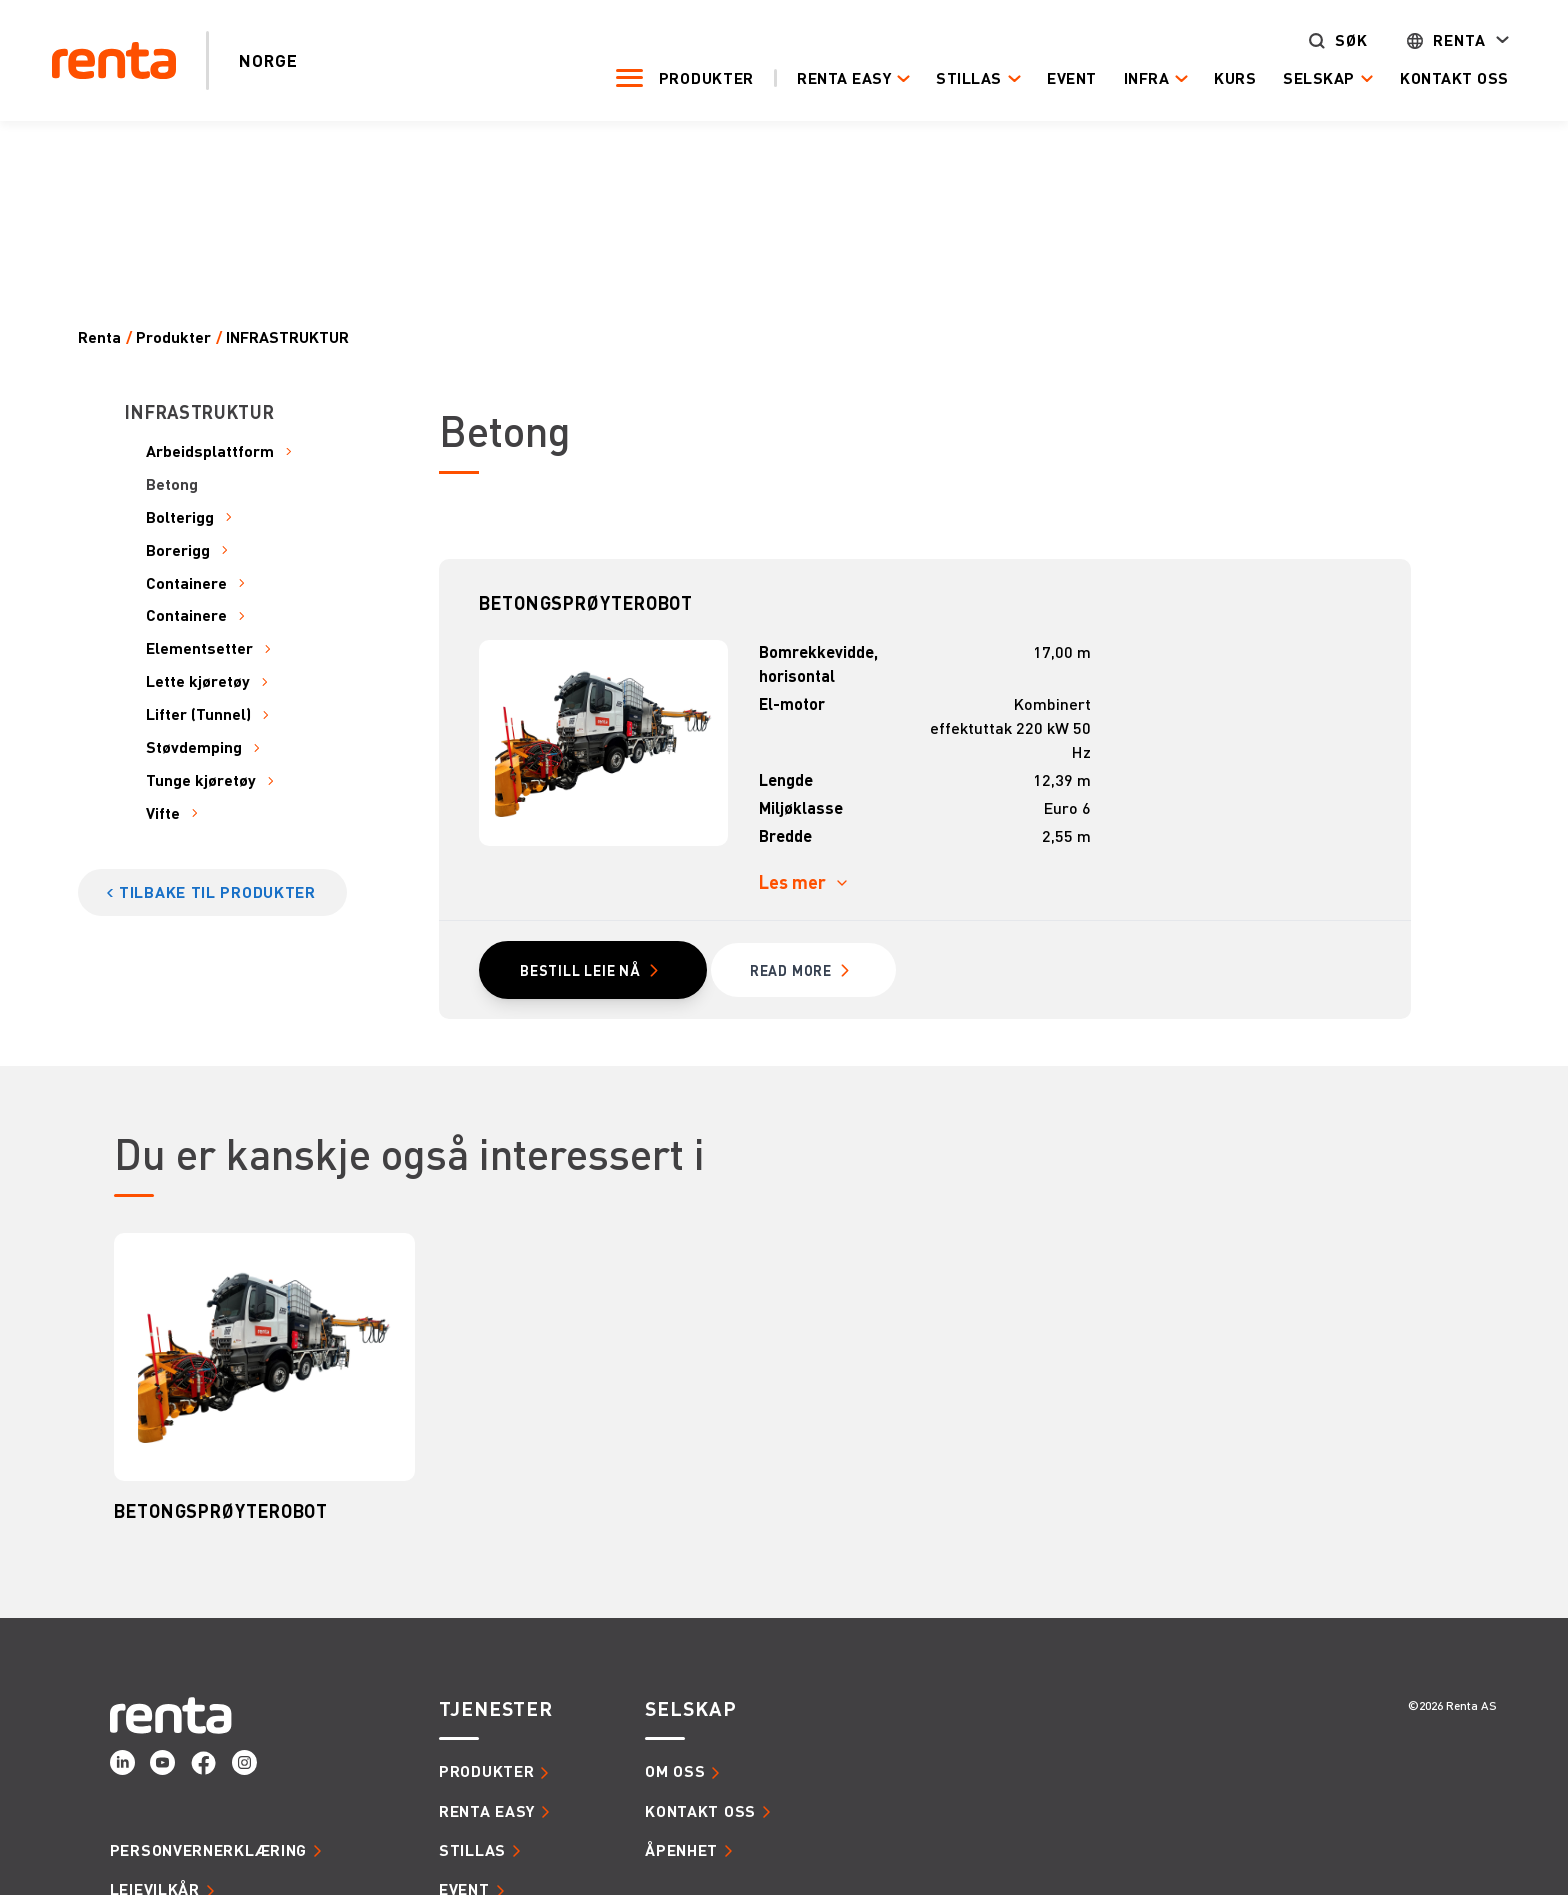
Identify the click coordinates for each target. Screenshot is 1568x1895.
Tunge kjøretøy (201, 780)
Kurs (1224, 78)
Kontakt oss (1443, 78)
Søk (1340, 40)
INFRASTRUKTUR (287, 337)
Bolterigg (180, 517)
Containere (186, 583)
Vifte (163, 813)
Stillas (958, 78)
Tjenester (496, 1710)
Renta (1448, 40)
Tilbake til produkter (217, 892)
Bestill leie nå (581, 971)
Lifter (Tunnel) (198, 714)
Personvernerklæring (208, 1851)
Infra (1135, 78)
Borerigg (178, 550)
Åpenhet (681, 1851)
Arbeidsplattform (210, 451)
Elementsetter (199, 648)
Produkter (695, 78)
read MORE (794, 971)
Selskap (1308, 78)
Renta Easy (833, 78)
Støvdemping (194, 747)
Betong (172, 484)
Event (1061, 78)
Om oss (675, 1772)
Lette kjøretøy (198, 681)
